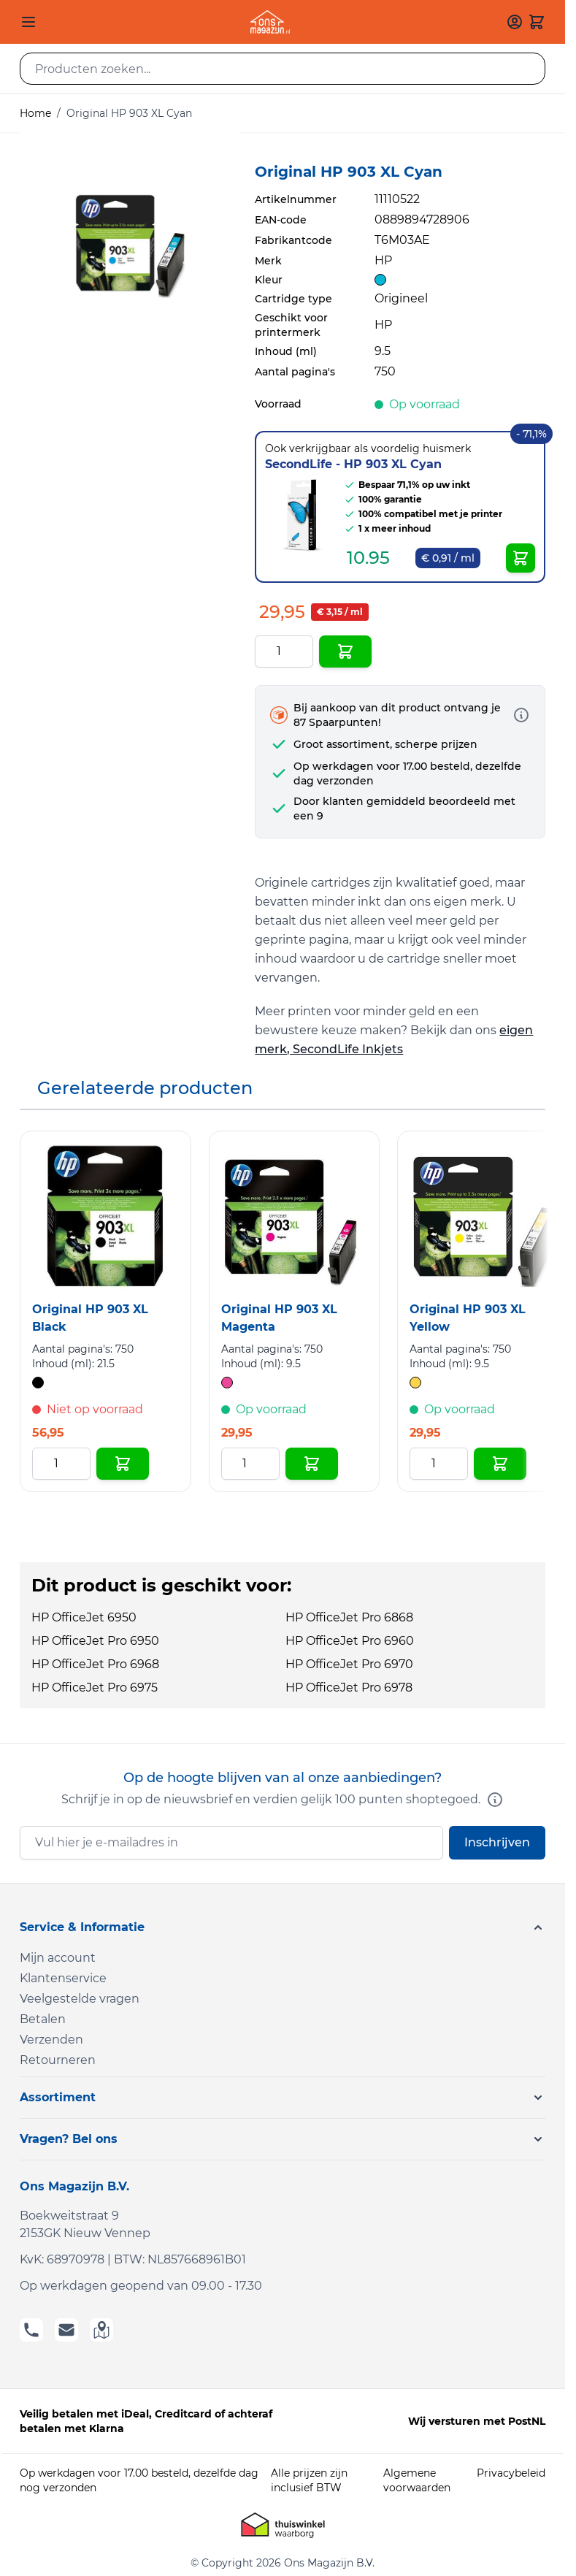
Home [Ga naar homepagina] (35, 113)
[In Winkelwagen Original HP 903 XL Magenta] (311, 1464)
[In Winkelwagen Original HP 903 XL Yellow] (500, 1464)
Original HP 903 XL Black (90, 1318)
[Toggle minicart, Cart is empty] (536, 22)
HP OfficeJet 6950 (84, 1617)
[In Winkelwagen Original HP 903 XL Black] (122, 1464)
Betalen (43, 2019)
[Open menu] (28, 22)
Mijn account (58, 1958)
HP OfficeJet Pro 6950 (95, 1641)
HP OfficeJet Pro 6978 (348, 1687)
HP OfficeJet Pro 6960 (349, 1641)
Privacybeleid (511, 2473)
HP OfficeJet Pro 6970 (349, 1664)
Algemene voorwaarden (416, 2480)
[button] (282, 1927)
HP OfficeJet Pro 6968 (95, 1664)
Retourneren (58, 2060)
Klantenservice (63, 1978)
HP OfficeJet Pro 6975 (94, 1687)
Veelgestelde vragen (79, 1999)
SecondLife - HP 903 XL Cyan (353, 464)
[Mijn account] (514, 22)
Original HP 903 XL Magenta (279, 1318)
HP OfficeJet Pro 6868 (349, 1617)
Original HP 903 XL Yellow (468, 1318)
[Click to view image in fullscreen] (130, 242)
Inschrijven (497, 1842)
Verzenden (51, 2039)
